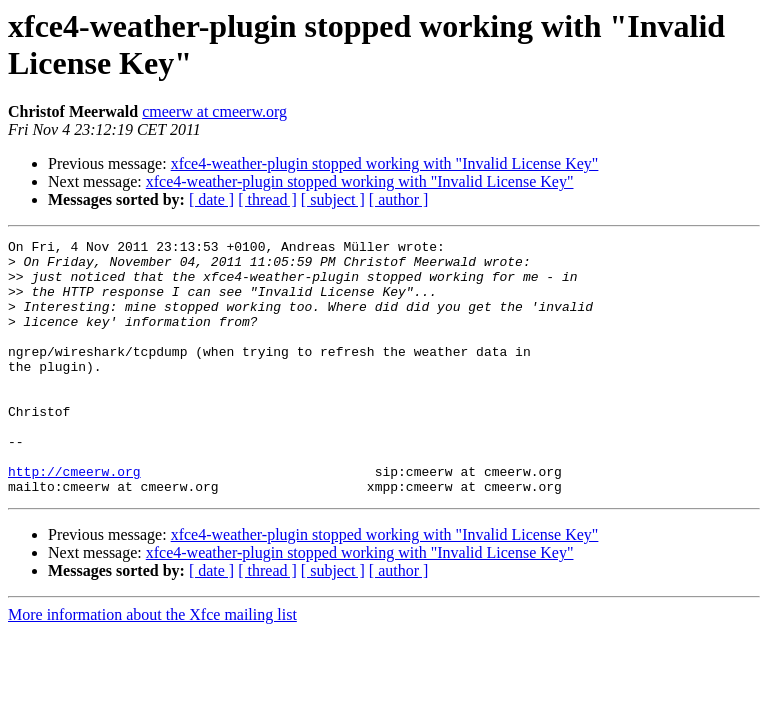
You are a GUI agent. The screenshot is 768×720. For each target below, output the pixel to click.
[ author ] (399, 199)
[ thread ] (267, 199)
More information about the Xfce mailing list (152, 665)
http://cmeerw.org (74, 519)
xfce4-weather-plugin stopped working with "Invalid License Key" (385, 163)
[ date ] (211, 199)
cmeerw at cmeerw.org (214, 111)
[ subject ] (333, 199)
